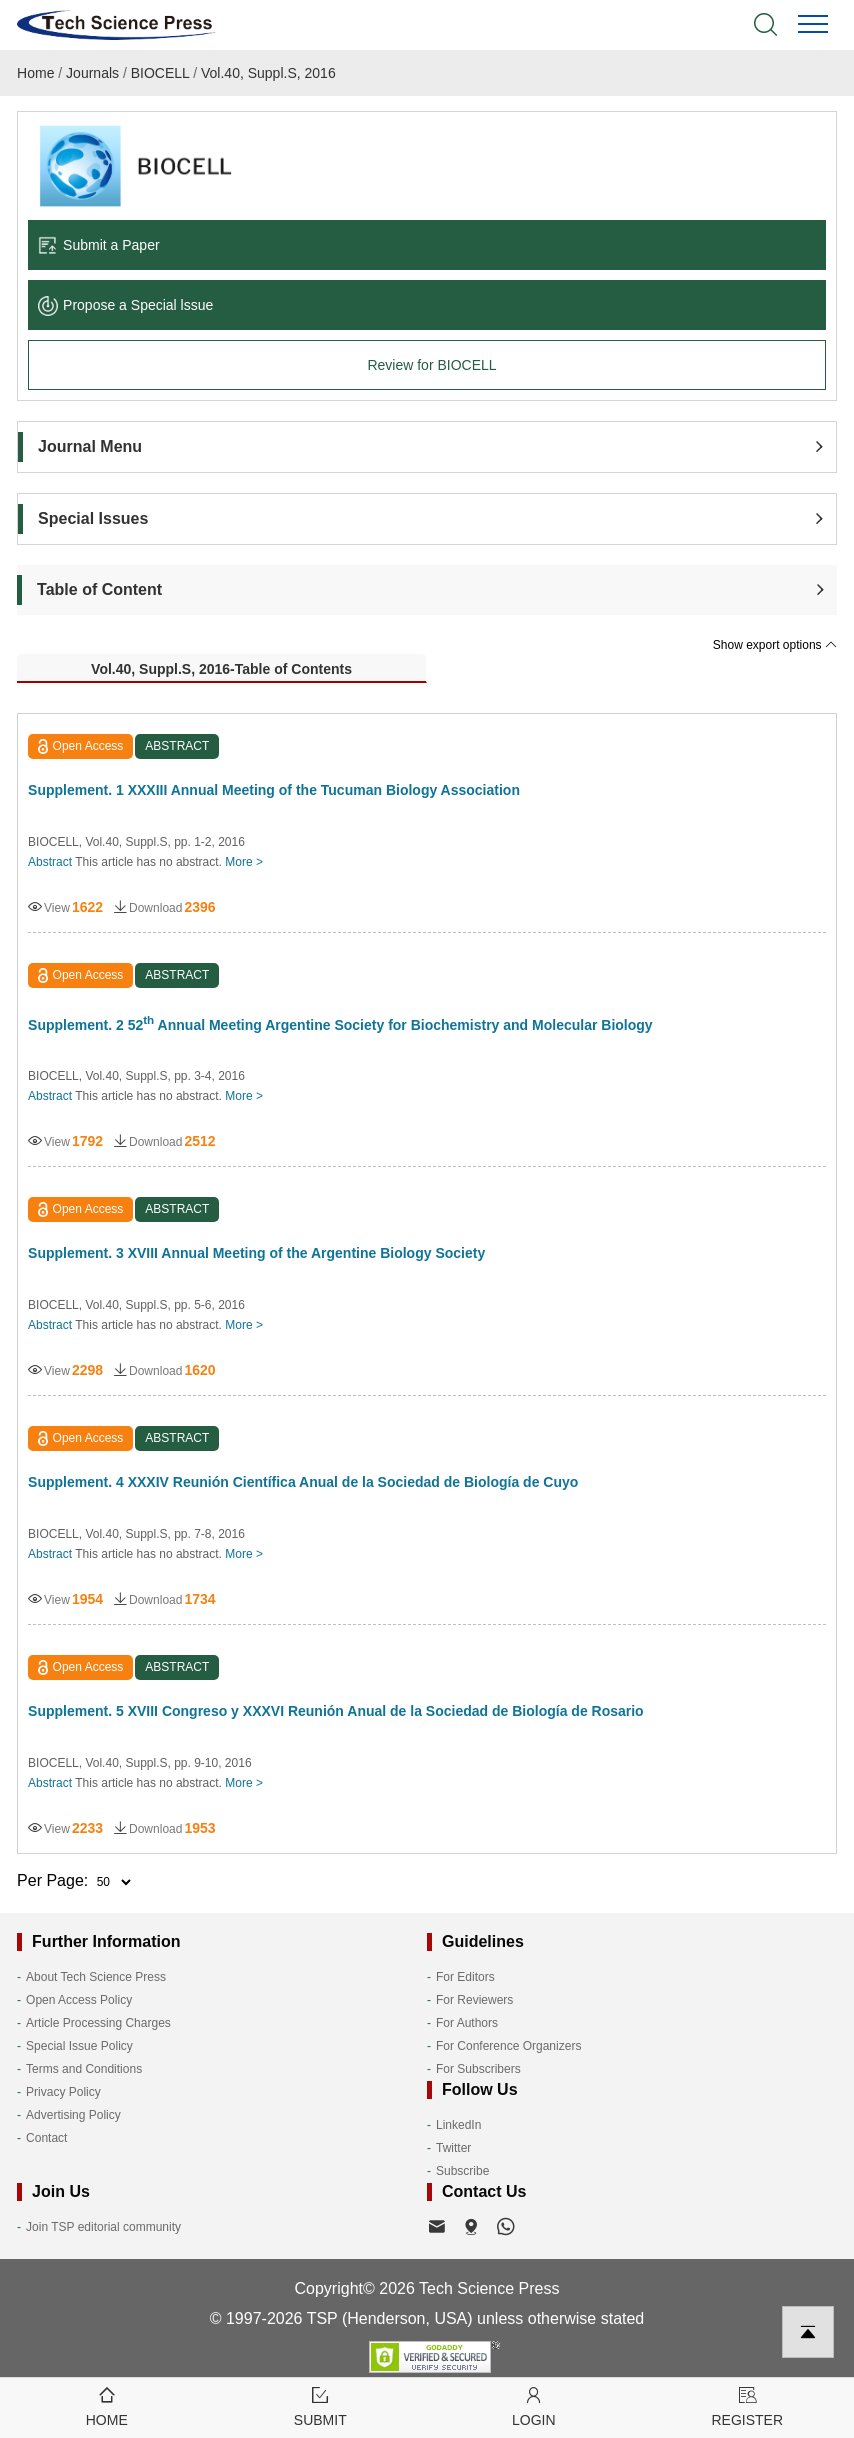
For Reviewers (474, 2000)
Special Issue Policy (79, 2046)
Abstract (50, 862)
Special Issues (93, 518)
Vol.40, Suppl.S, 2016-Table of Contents (221, 669)
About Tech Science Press (96, 1977)
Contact (46, 2138)
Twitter (453, 2148)
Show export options (775, 645)
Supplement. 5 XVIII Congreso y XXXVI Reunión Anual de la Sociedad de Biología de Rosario (336, 1711)
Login (534, 2405)
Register (748, 2405)
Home (35, 73)
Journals (92, 73)
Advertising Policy (73, 2115)
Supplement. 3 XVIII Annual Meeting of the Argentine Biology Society (256, 1253)
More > (244, 862)
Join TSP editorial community (103, 2227)
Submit (321, 2405)
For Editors (465, 1977)
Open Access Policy (79, 2000)
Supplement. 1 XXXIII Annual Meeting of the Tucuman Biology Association (274, 790)
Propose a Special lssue (125, 305)
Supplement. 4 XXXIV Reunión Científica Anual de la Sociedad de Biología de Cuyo (303, 1482)
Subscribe (462, 2171)
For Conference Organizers (508, 2046)
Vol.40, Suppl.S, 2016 (268, 73)
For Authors (467, 2023)
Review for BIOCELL (431, 365)
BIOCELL (160, 73)
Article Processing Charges (98, 2023)
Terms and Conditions (84, 2069)
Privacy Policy (63, 2092)
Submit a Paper (99, 245)
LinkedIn (458, 2125)
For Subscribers (478, 2069)
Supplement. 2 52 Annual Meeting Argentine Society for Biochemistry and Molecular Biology (340, 1023)
